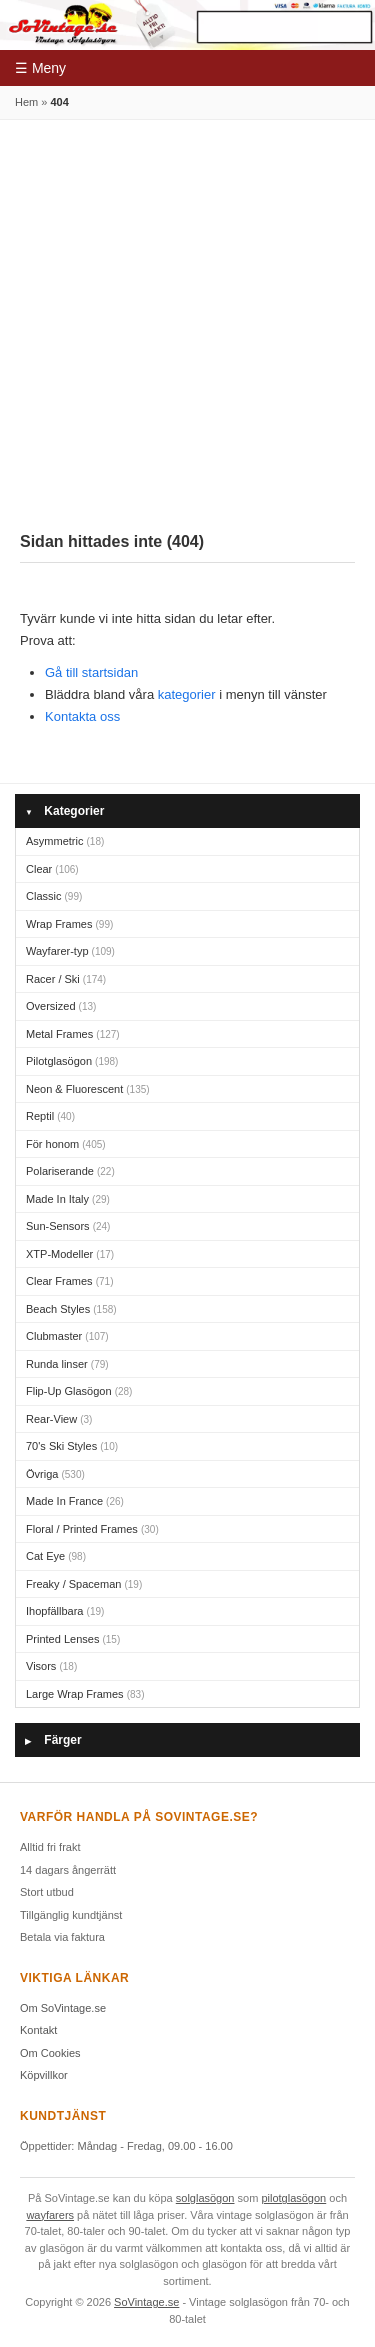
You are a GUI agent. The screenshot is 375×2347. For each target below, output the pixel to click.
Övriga (55, 1474)
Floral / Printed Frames (92, 1529)
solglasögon (205, 2198)
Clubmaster (67, 1336)
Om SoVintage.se (63, 2008)
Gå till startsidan (91, 672)
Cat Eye (56, 1556)
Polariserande (70, 1171)
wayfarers (50, 2215)
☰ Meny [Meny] (40, 68)
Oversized (61, 1006)
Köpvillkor (44, 2075)
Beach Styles (71, 1309)
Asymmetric (65, 841)
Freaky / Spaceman (84, 1584)
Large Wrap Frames (85, 1694)
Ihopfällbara (65, 1611)
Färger (53, 1740)
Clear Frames (69, 1281)
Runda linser (67, 1364)
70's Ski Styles (72, 1446)
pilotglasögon (293, 2198)
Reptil (50, 1116)
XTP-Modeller (70, 1254)
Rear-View (59, 1419)
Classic (54, 896)
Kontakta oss (82, 716)
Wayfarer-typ (70, 951)
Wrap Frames (69, 924)
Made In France (75, 1501)
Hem (26, 102)
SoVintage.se (146, 2302)
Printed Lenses (73, 1639)
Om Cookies (50, 2053)
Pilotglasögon (72, 1061)
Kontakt (38, 2030)
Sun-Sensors (68, 1226)
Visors (51, 1666)
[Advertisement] (187, 317)
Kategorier (64, 811)
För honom (66, 1144)
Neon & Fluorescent (88, 1089)
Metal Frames (73, 1034)
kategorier (187, 694)
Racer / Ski (66, 979)
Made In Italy (68, 1199)
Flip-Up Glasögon (79, 1391)
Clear (52, 869)
